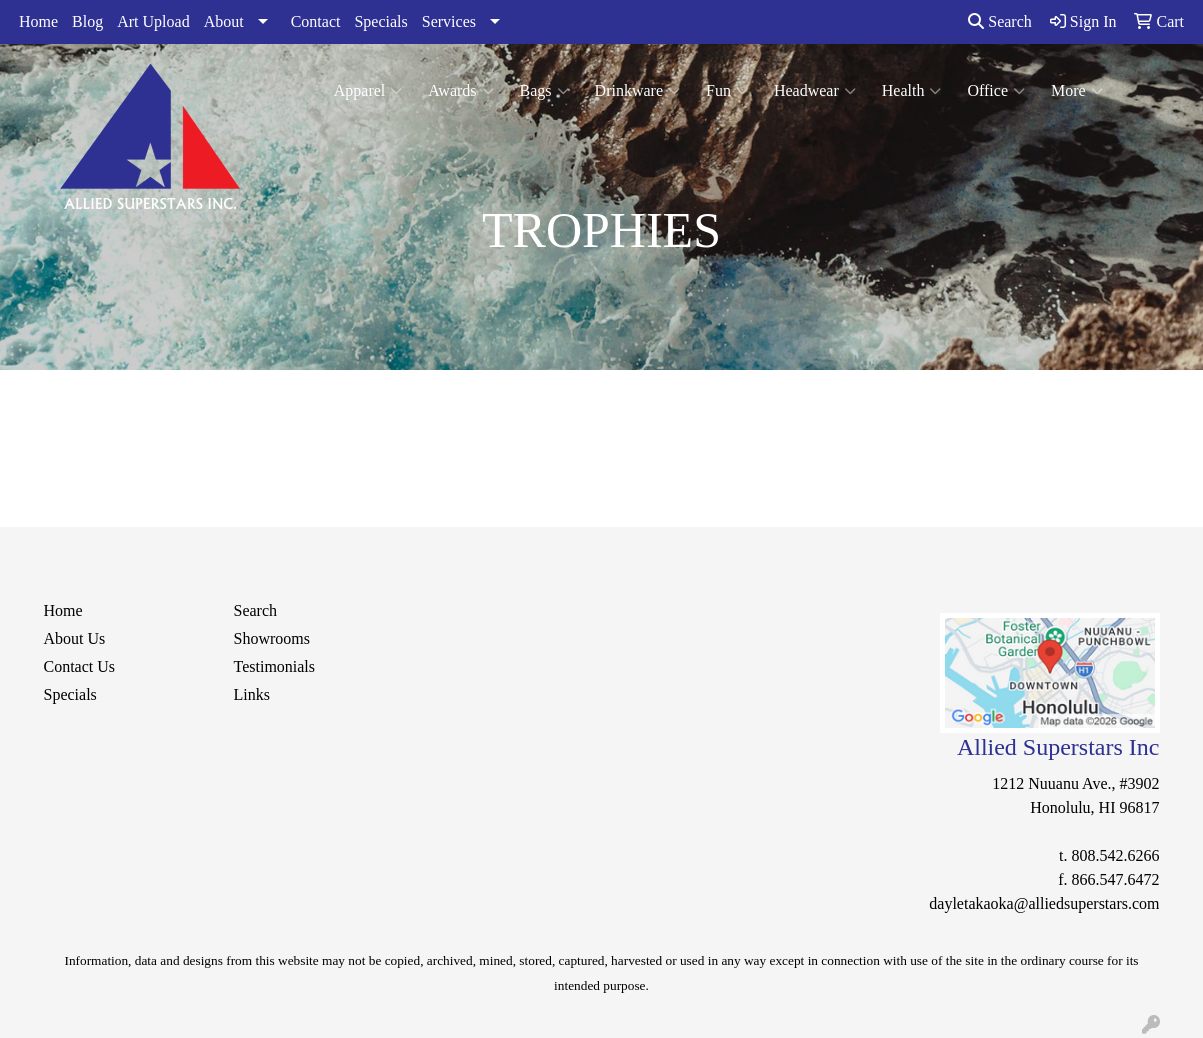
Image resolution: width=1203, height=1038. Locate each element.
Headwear (815, 91)
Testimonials (275, 666)
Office (996, 91)
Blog (87, 21)
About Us (75, 638)
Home (38, 21)
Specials (380, 21)
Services (449, 21)
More (1077, 91)
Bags (544, 91)
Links (252, 694)
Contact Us (80, 666)
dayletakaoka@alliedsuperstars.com (1044, 903)
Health (912, 91)
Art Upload (153, 21)
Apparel (368, 91)
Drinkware (637, 91)
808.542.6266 (1116, 855)
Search (1000, 21)
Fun (727, 91)
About (224, 21)
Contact (316, 21)
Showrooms (272, 638)
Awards (460, 91)
